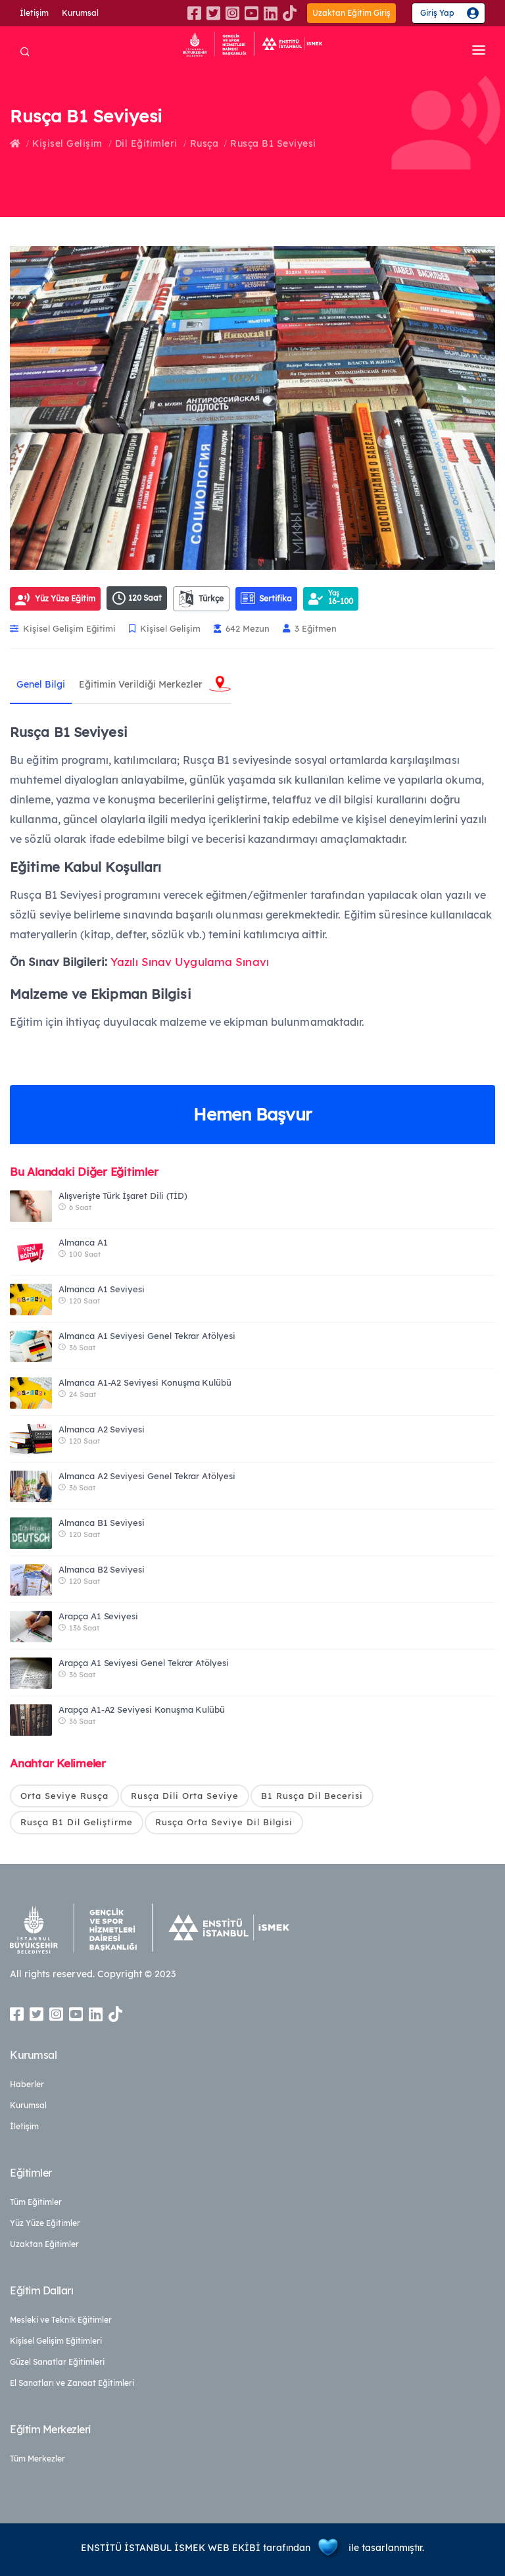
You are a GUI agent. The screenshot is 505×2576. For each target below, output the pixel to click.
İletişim (34, 13)
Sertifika (266, 598)
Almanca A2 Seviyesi (102, 1429)
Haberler (27, 2084)
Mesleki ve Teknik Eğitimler (61, 2320)
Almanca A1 (83, 1242)
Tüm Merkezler (37, 2458)
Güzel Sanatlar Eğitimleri (57, 2362)
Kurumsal (80, 13)
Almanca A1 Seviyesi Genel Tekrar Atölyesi (147, 1335)
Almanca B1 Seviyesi (102, 1522)
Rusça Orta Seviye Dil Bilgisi (224, 1822)
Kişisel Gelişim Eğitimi (63, 628)
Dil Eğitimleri (146, 143)
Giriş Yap (437, 13)
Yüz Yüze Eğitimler (45, 2223)
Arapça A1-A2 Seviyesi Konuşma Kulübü (142, 1709)
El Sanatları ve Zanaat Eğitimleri (72, 2383)
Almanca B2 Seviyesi (102, 1569)
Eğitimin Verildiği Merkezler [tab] (140, 684)
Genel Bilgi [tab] (40, 684)
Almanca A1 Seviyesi (102, 1289)
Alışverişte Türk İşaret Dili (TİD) (123, 1195)
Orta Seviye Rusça (64, 1795)
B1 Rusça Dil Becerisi (312, 1795)
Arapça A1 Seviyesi (98, 1616)
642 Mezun (242, 628)
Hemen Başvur (252, 1114)
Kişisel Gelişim (67, 143)
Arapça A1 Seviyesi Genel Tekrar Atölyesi (144, 1662)
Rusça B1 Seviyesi (273, 143)
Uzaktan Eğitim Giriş (351, 13)
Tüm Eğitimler (36, 2202)
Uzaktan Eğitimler (44, 2244)
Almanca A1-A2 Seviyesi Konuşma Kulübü (145, 1382)
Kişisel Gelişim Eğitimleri (56, 2341)
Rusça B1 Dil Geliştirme (76, 1822)
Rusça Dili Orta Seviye (185, 1795)
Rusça (204, 143)
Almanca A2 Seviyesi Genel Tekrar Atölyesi (147, 1476)
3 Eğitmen (310, 628)
